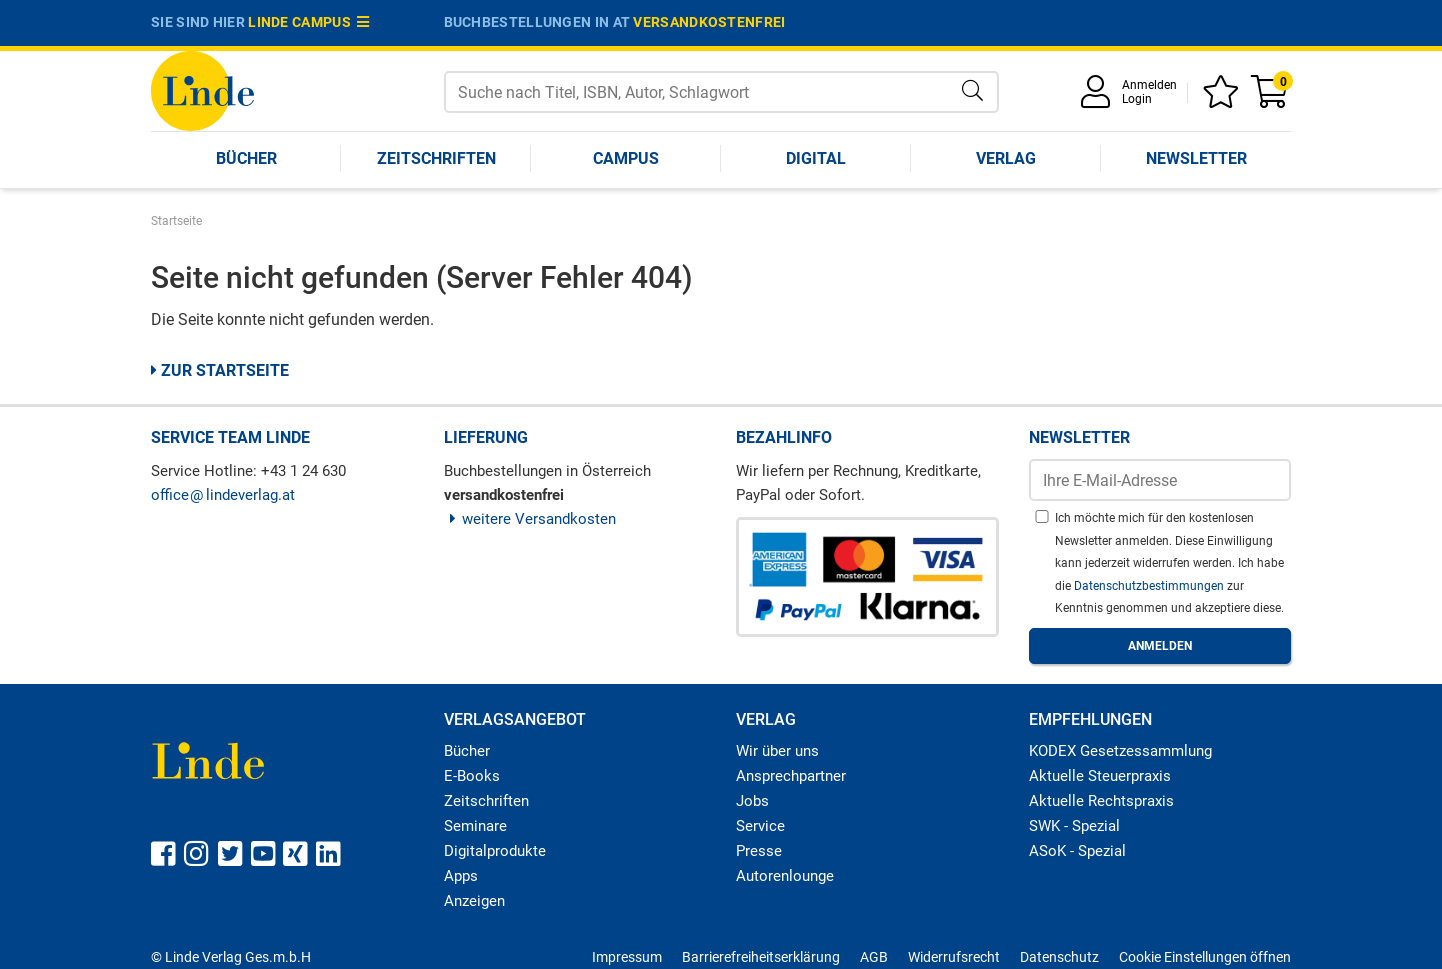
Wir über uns (777, 751)
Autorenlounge (785, 876)
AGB (874, 957)
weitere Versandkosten (530, 519)
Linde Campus (309, 22)
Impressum (627, 957)
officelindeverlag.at (223, 495)
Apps (461, 876)
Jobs (752, 801)
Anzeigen (474, 901)
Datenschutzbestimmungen (1150, 586)
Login (1137, 99)
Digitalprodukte (495, 851)
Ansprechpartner (791, 776)
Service (760, 826)
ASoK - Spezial (1077, 851)
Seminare (475, 826)
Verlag (1006, 158)
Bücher (246, 158)
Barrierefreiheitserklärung (761, 957)
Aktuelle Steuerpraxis (1100, 776)
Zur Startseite (220, 370)
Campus (626, 158)
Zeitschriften (436, 158)
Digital (816, 158)
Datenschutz (1059, 957)
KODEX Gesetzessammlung (1120, 751)
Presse (759, 851)
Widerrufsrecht (954, 957)
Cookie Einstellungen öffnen (1205, 957)
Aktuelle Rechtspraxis (1101, 801)
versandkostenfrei (709, 22)
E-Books (472, 776)
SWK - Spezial (1074, 826)
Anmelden (1149, 85)
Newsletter (1196, 158)
